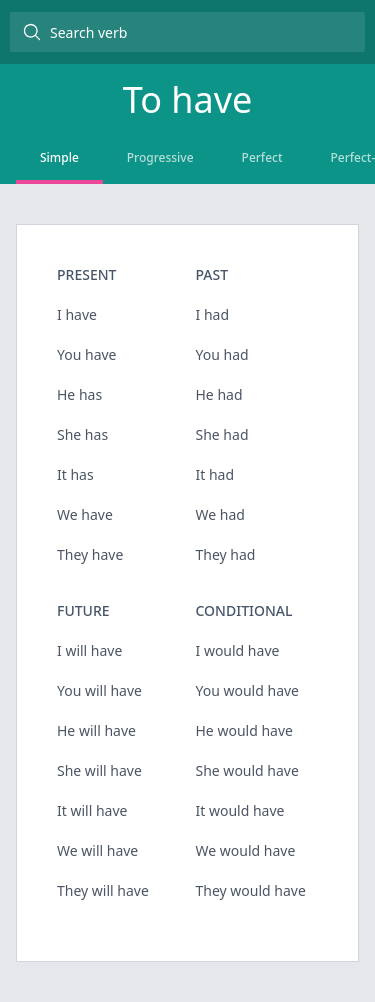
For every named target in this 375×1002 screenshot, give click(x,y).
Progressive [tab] (160, 157)
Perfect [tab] (262, 157)
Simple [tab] (59, 157)
